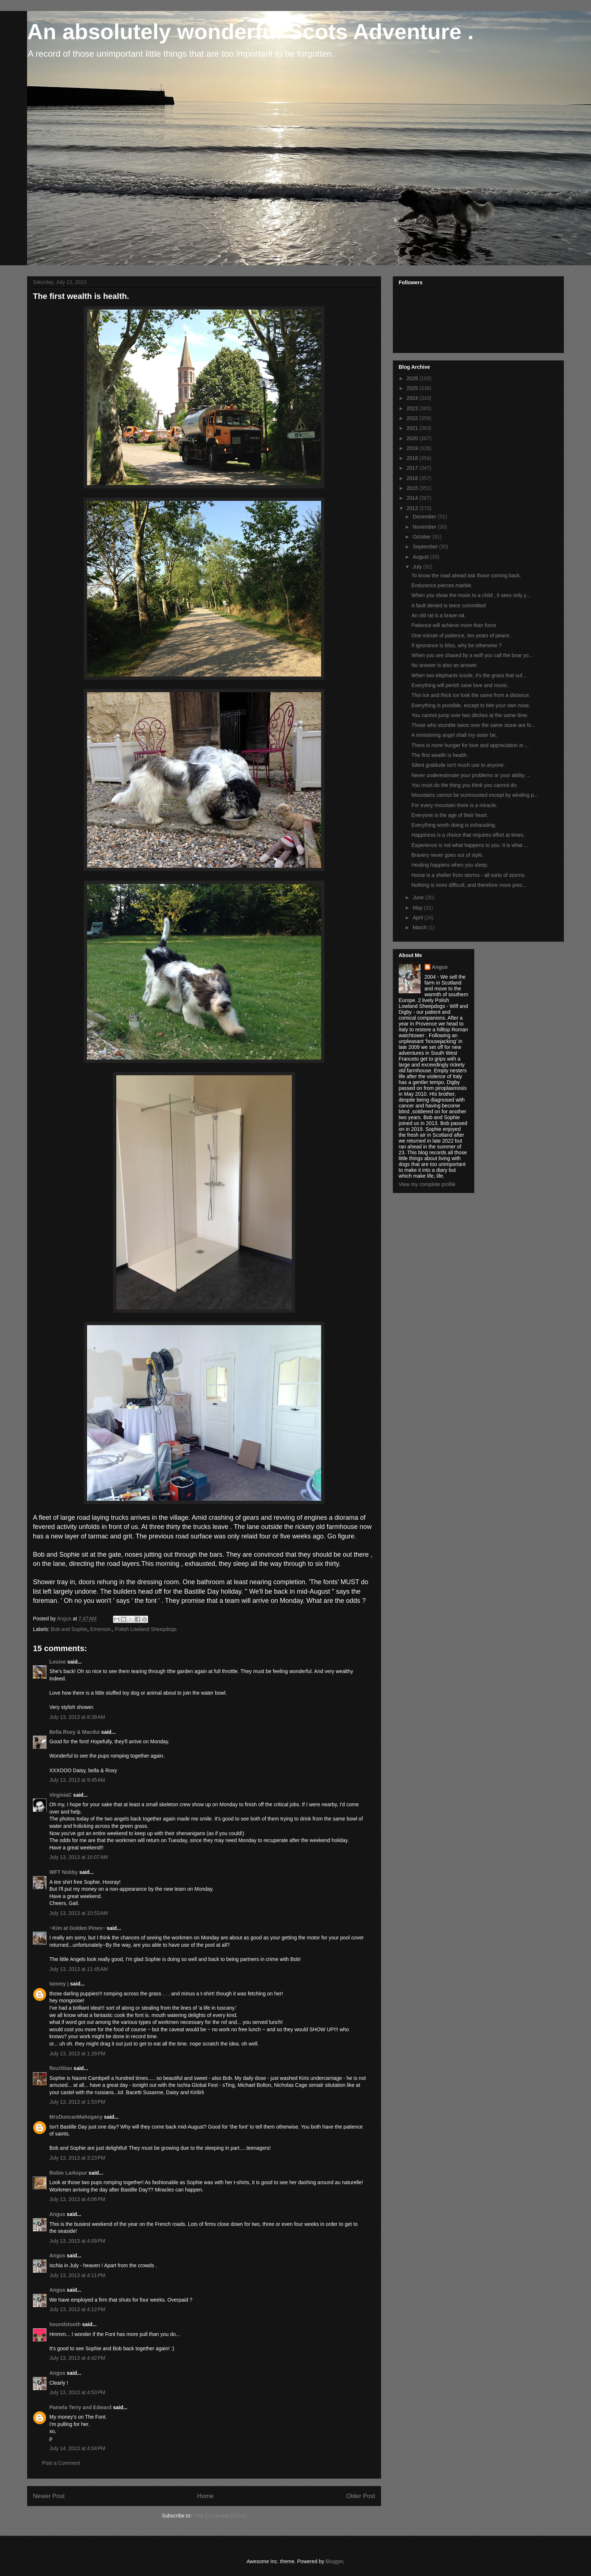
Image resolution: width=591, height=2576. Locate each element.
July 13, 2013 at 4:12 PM (77, 2309)
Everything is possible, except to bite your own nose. (470, 705)
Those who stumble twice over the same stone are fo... (473, 725)
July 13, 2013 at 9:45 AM (77, 1780)
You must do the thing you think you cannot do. (464, 785)
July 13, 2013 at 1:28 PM (77, 2053)
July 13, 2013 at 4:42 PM (77, 2358)
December (425, 517)
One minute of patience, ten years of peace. (461, 635)
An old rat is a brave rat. (438, 615)
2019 (413, 448)
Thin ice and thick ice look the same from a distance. (470, 695)
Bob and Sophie (69, 1629)
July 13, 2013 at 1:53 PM (77, 2102)
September (426, 547)
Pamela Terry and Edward (80, 2407)
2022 (413, 418)
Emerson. (101, 1629)
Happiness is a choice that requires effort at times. (468, 835)
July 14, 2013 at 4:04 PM (77, 2448)
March (420, 927)
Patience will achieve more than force (453, 625)
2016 (413, 478)
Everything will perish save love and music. (460, 685)
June (419, 897)
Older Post (360, 2496)
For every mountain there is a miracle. (454, 805)
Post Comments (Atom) (219, 2516)
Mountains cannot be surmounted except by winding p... (474, 795)
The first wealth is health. (439, 755)
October (422, 537)
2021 (413, 428)
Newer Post (49, 2496)
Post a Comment (61, 2463)
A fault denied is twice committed (448, 605)
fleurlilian (60, 2068)
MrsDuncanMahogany (75, 2117)
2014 (413, 498)
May (418, 908)
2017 (413, 468)
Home (205, 2496)
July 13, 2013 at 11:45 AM (78, 1969)
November (425, 527)
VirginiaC (60, 1795)
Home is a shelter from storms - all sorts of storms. (468, 875)
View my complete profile (427, 1184)
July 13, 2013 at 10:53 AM (78, 1913)
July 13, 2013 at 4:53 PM (77, 2392)
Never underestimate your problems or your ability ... (470, 775)
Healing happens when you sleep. (449, 865)
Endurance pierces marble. (442, 585)
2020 (413, 438)
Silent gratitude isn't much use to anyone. (458, 765)
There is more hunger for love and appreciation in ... (470, 745)
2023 (413, 408)
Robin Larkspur (68, 2173)
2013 (413, 508)
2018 (413, 458)
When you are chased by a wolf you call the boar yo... (472, 655)
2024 (413, 398)
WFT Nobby (63, 1872)
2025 (413, 388)
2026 (413, 378)
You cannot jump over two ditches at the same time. (469, 715)
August (421, 557)
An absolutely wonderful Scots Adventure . (250, 31)
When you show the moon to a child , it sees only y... (470, 595)
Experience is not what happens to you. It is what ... (469, 845)
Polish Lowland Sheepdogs (146, 1629)
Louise (57, 1662)
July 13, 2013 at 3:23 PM (77, 2158)
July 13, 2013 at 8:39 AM (77, 1717)
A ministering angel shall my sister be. (454, 735)
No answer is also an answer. (444, 665)
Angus (57, 2214)
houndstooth (65, 2324)
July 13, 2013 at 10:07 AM (78, 1857)
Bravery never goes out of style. (447, 855)
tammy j (59, 1984)
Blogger (334, 2561)
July (418, 567)
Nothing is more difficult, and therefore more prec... (469, 885)
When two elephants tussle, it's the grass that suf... (469, 675)
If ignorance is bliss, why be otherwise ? (456, 645)
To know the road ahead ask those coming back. (466, 575)
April (418, 917)
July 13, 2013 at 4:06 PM (77, 2199)
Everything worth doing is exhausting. (453, 825)
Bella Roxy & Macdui (74, 1732)
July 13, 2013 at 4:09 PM (77, 2241)
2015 (413, 488)
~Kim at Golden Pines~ (77, 1928)
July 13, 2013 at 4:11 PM (77, 2275)
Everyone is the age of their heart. (449, 815)
